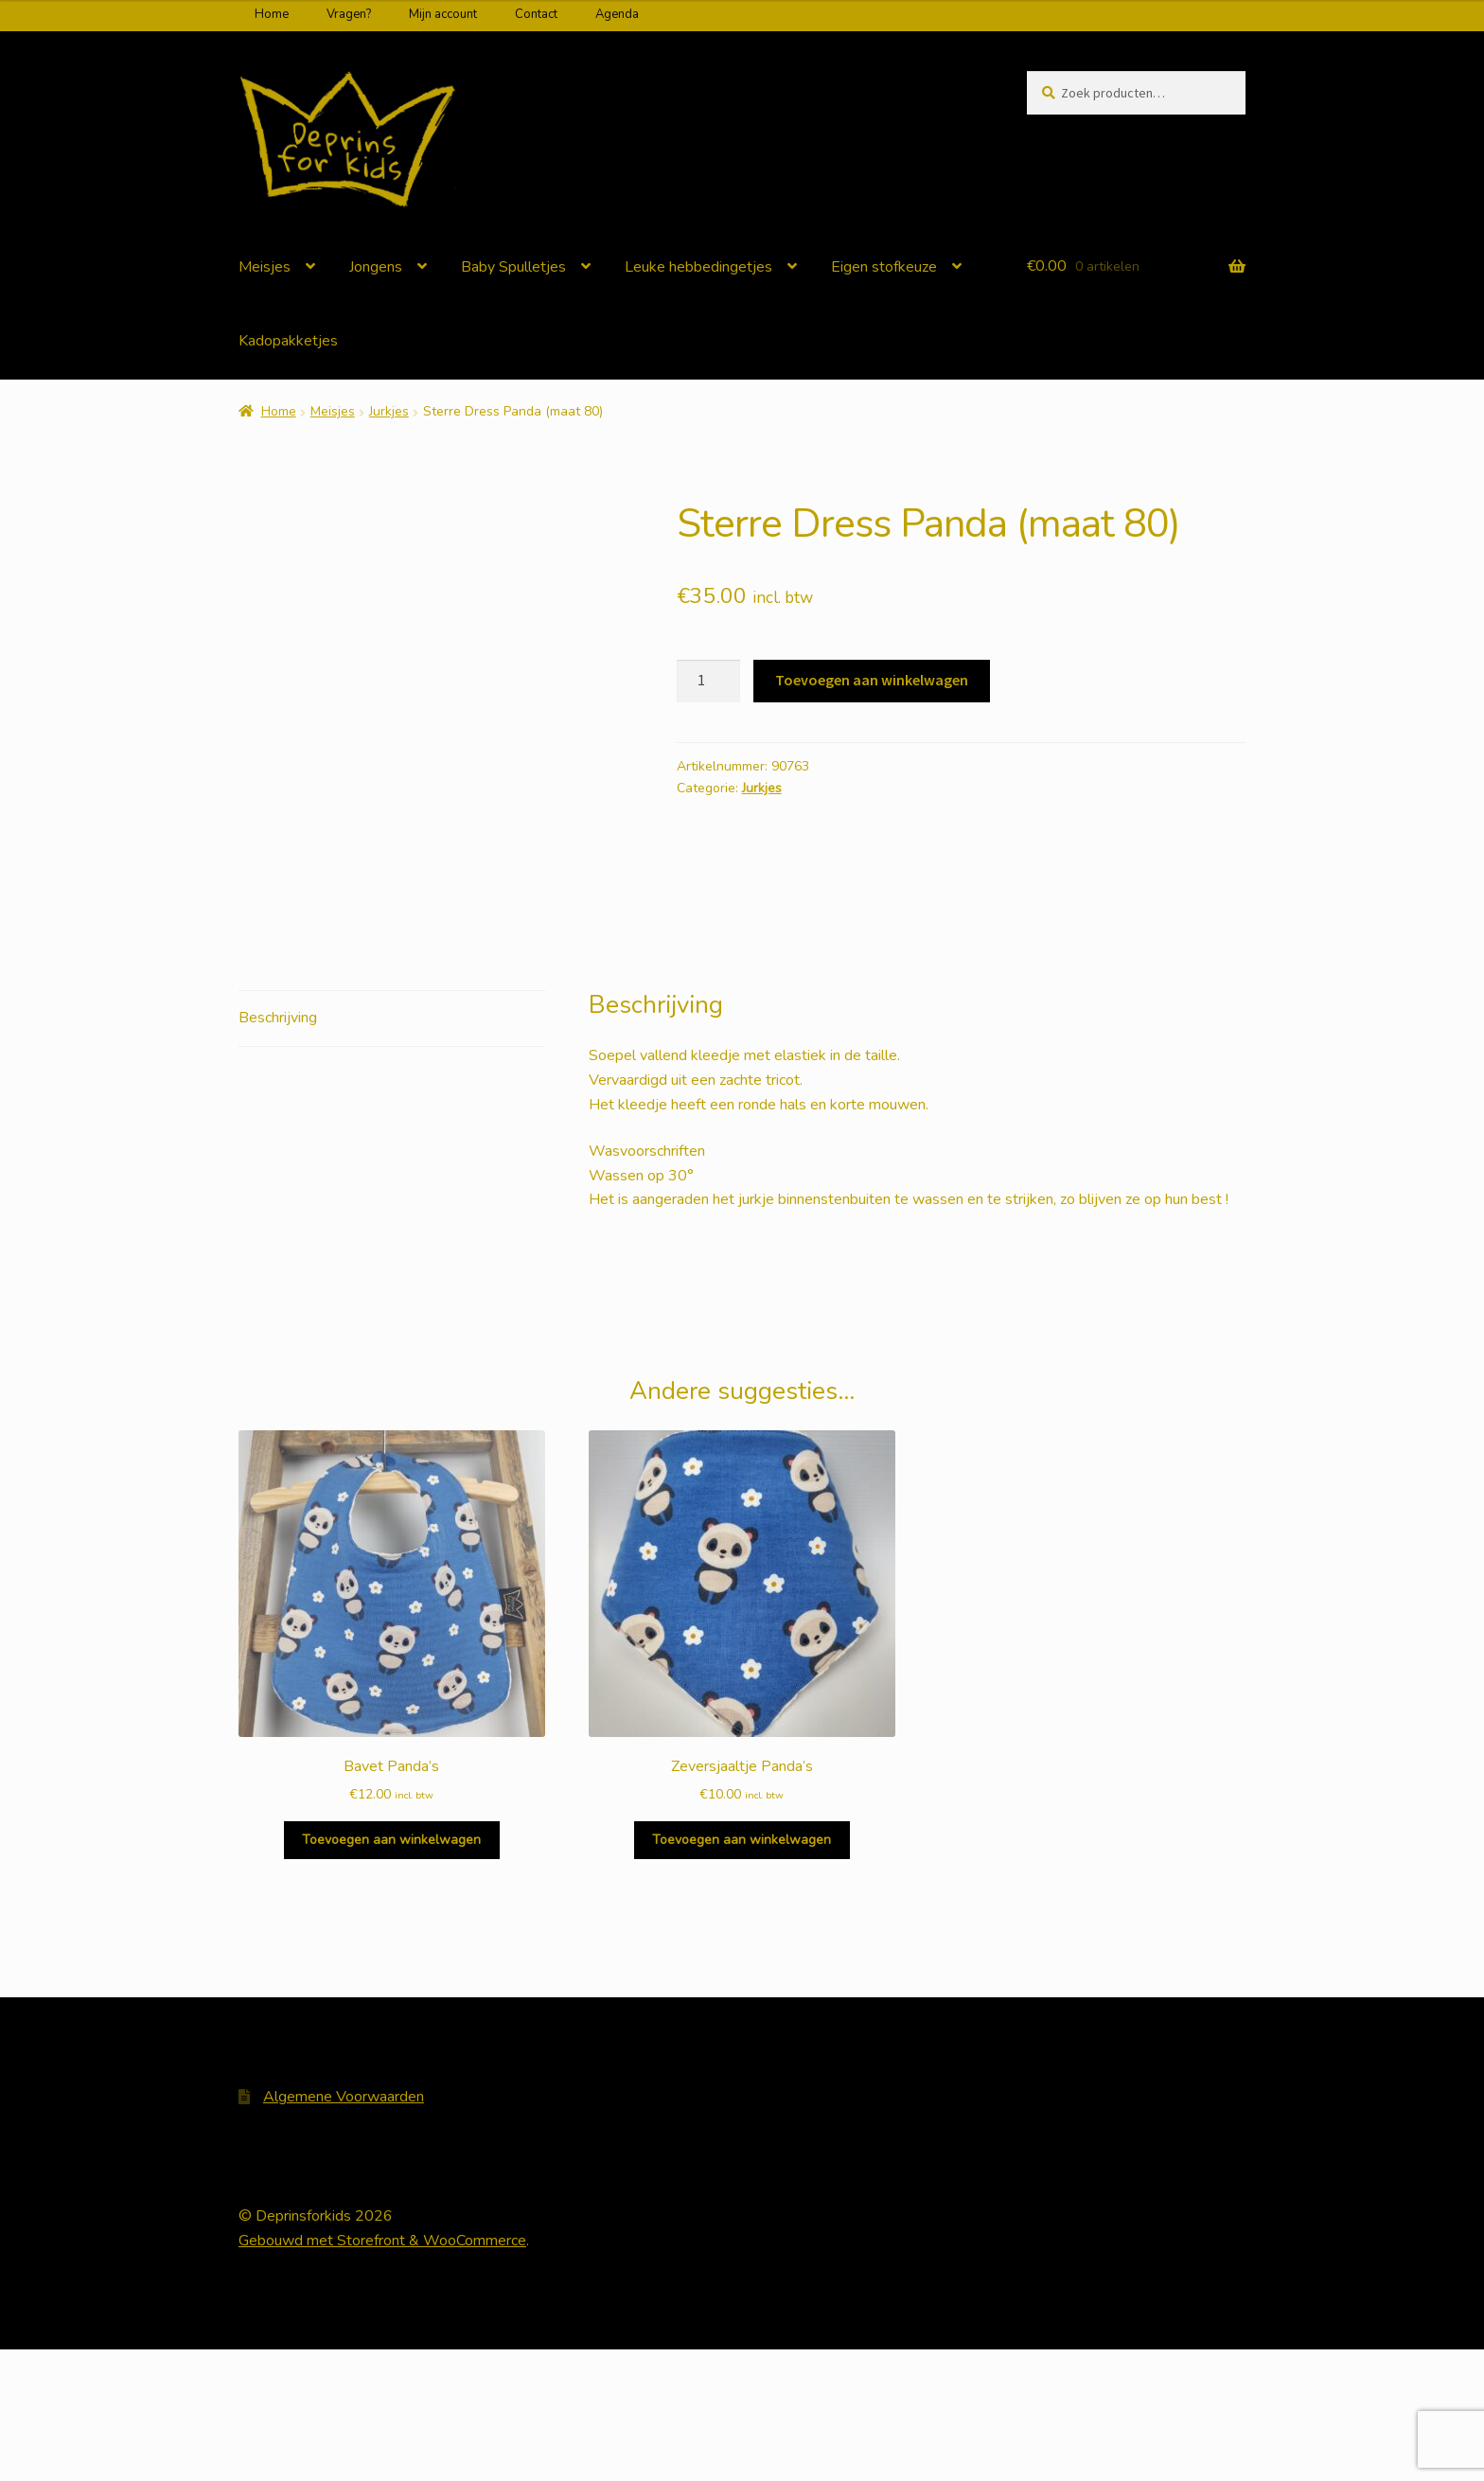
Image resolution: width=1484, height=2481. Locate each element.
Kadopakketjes (288, 340)
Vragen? (349, 14)
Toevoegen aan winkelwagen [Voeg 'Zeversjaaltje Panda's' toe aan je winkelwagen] (741, 1971)
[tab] (391, 1150)
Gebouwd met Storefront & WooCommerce (382, 2372)
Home (272, 14)
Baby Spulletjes (513, 267)
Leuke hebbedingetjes (698, 267)
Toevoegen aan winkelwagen (871, 679)
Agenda (617, 14)
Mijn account (443, 14)
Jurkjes (389, 411)
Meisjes (264, 267)
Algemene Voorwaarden (343, 2228)
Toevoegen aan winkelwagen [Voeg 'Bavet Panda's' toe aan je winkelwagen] (391, 1971)
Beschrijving (277, 1149)
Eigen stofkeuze (884, 267)
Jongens (375, 267)
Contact (536, 14)
